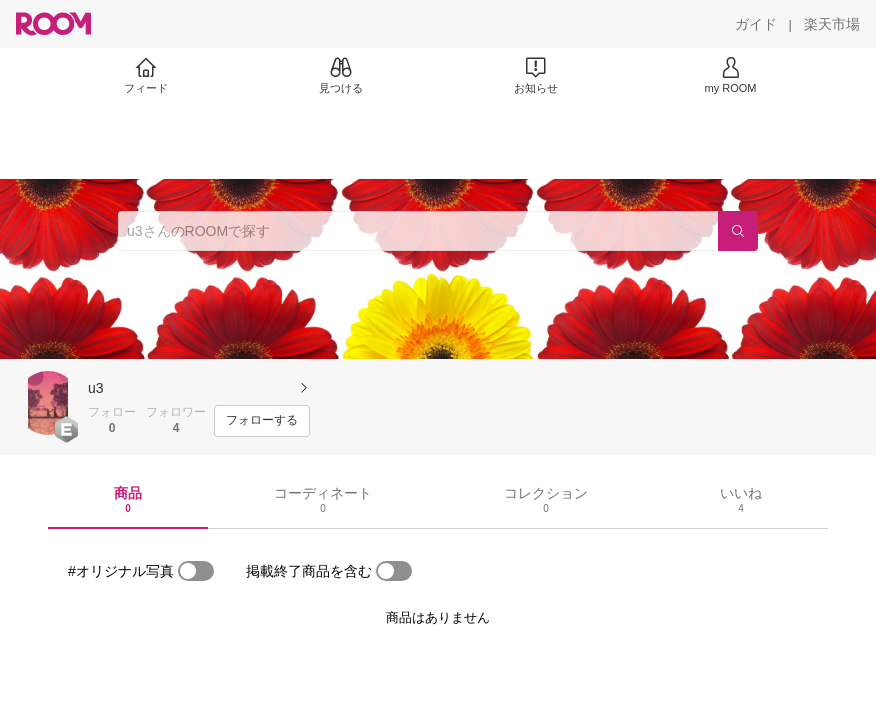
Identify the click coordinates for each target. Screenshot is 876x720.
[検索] (738, 231)
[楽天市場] (832, 24)
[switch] (196, 571)
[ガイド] (756, 24)
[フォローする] (262, 421)
